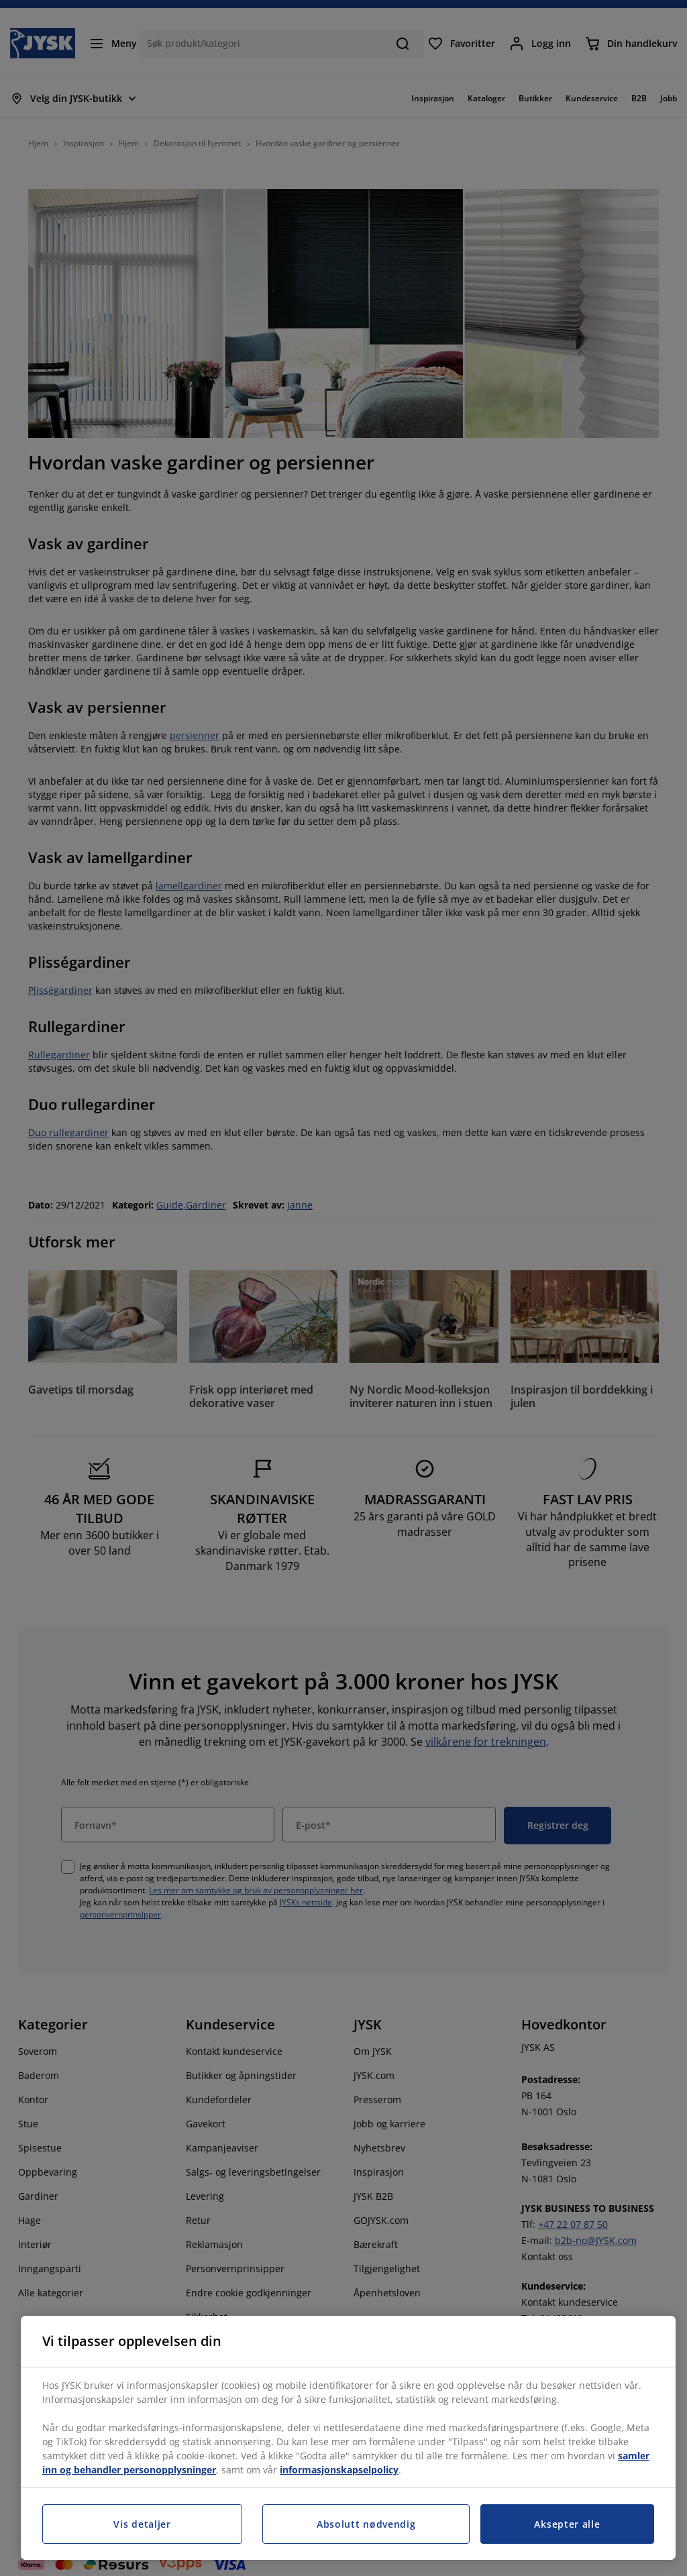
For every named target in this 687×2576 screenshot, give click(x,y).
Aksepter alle (567, 2524)
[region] (348, 2438)
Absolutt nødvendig (366, 2524)
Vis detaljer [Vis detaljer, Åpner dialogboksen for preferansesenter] (141, 2524)
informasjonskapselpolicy (339, 2469)
